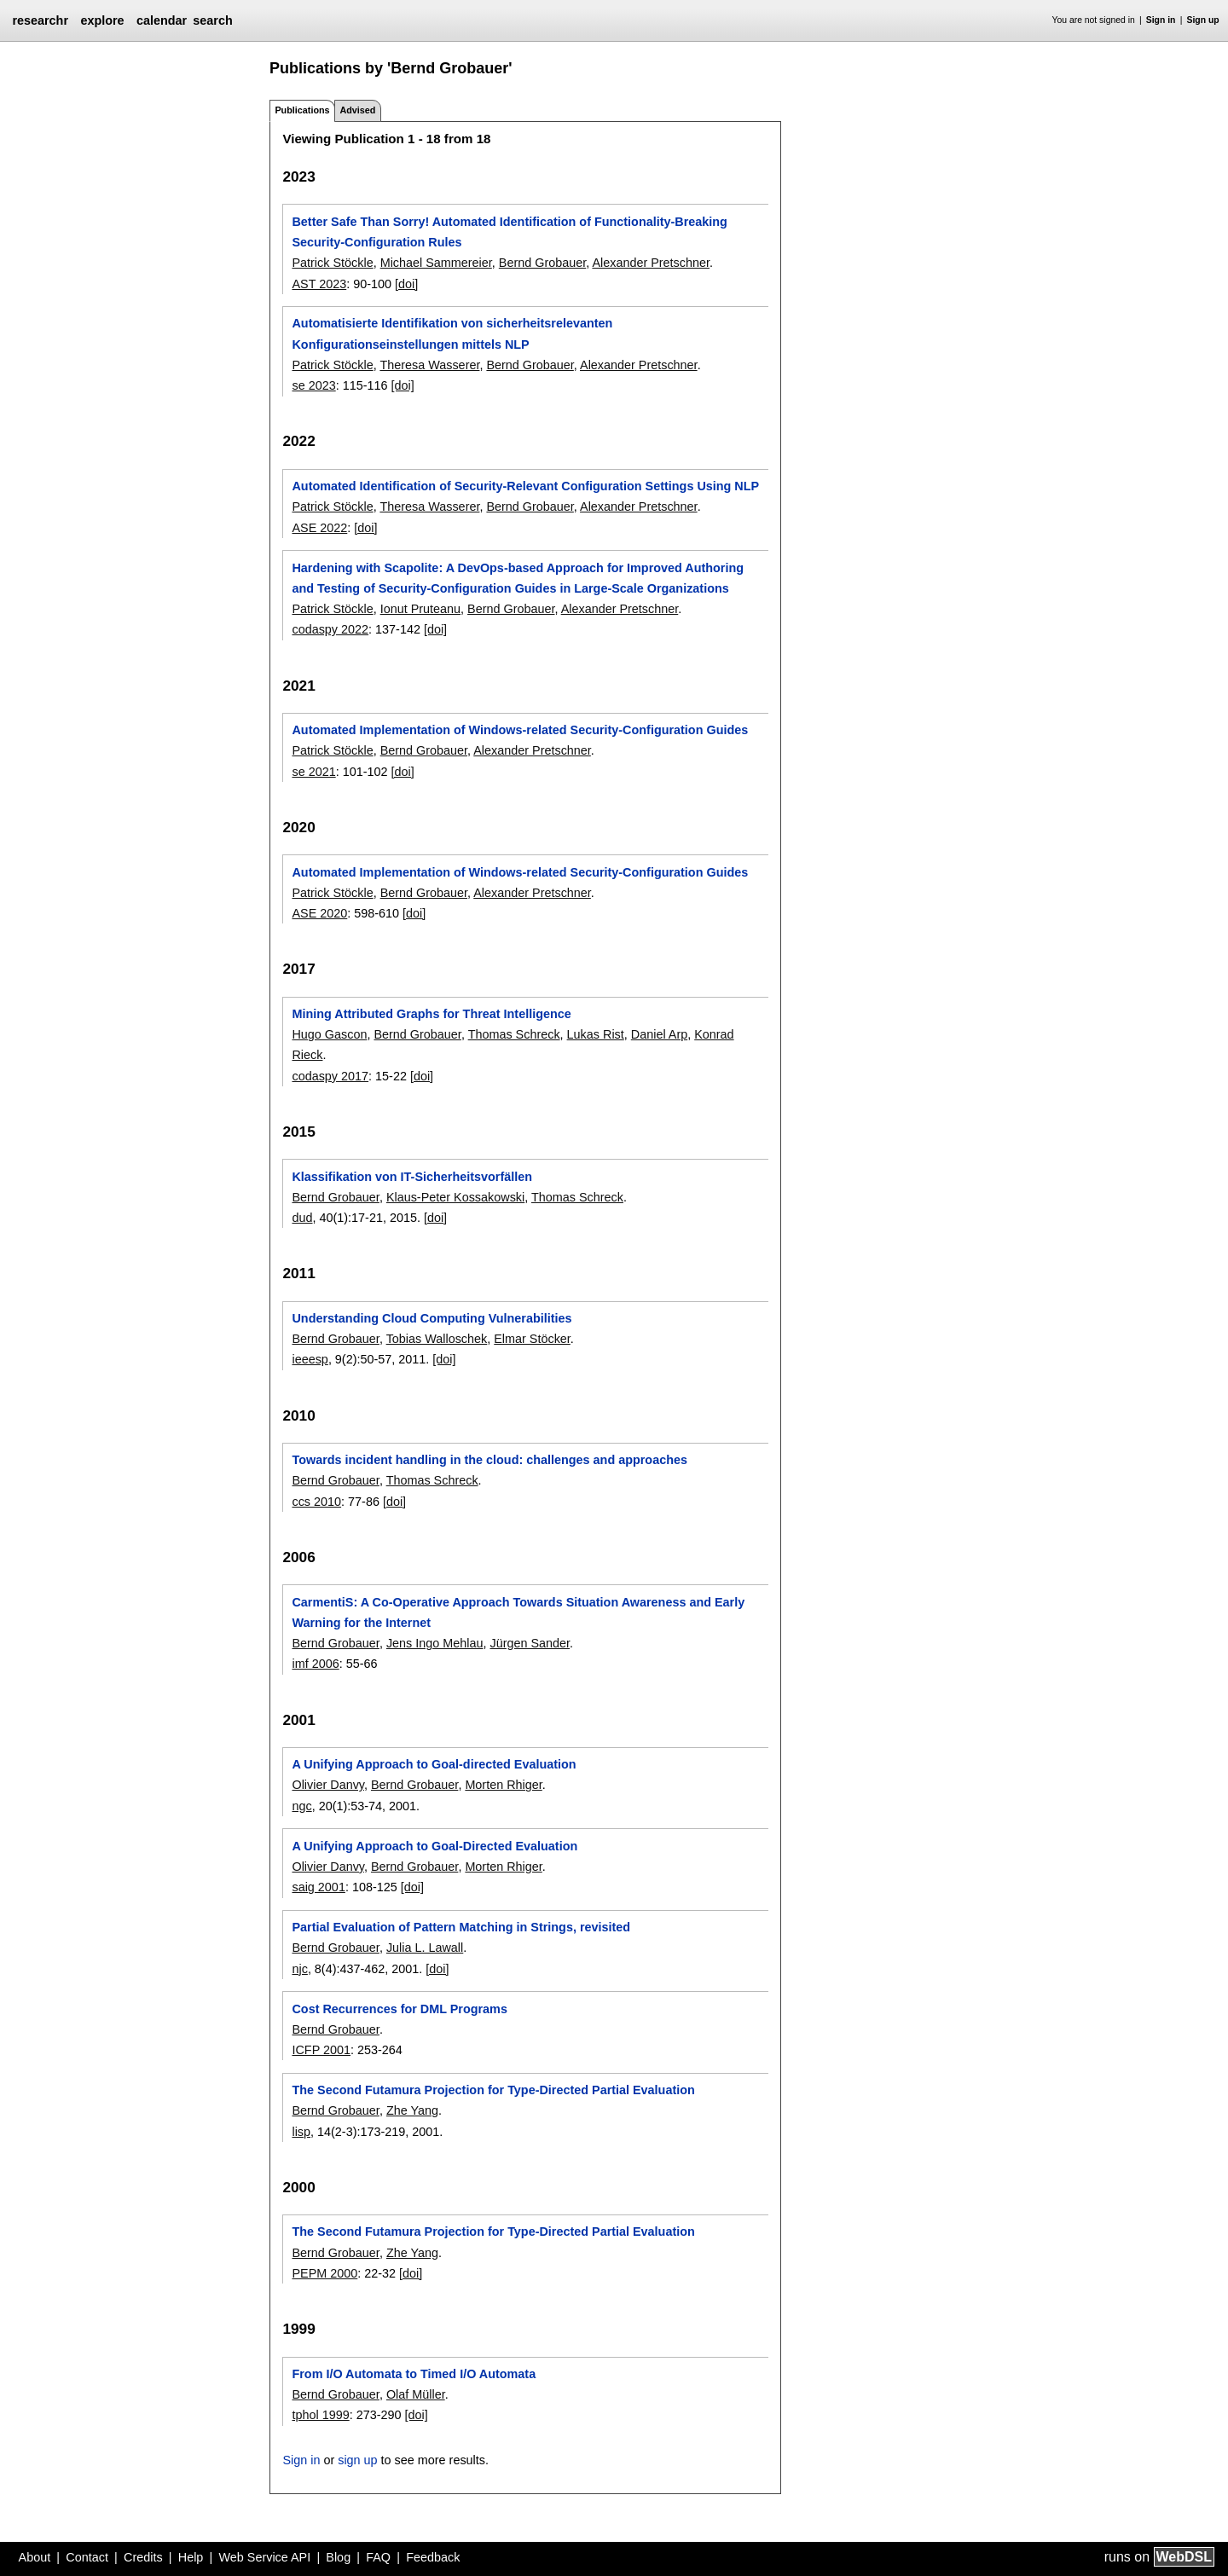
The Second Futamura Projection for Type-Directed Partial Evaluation (493, 2090)
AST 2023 (319, 284)
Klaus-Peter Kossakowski (455, 1197)
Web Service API (264, 2557)
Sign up (1203, 20)
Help (191, 2557)
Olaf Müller (415, 2394)
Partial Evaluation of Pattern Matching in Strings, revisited (461, 1927)
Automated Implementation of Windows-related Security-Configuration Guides (520, 730)
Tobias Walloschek (437, 1339)
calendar (161, 20)
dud (302, 1217)
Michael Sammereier (436, 262)
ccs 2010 (316, 1501)
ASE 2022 (319, 528)
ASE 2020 (319, 913)
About (35, 2557)
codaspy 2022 (330, 629)
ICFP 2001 (321, 2050)
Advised (357, 110)
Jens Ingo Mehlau (435, 1643)
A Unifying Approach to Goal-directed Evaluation (434, 1764)
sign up (357, 2460)
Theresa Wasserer (429, 365)
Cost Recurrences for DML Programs (399, 2009)
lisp (301, 2132)
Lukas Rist (595, 1034)
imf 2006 (315, 1663)
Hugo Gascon (329, 1034)
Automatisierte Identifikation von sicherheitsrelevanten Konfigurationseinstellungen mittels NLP (452, 333)
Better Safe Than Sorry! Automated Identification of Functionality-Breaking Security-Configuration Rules (509, 232)
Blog (338, 2557)
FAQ (378, 2557)
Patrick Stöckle (332, 262)
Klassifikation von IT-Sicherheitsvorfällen (412, 1177)
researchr (40, 20)
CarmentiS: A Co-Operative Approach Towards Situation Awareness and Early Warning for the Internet (518, 1612)
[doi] (406, 284)
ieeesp (309, 1359)
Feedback (433, 2557)
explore (102, 20)
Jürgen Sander (529, 1643)
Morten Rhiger (503, 1785)
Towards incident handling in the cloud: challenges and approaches (489, 1460)
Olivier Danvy (328, 1785)
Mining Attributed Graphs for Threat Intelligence (431, 1014)
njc (299, 1969)
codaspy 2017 (330, 1076)
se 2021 (313, 772)
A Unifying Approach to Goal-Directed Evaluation (434, 1846)
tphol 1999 (320, 2415)
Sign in (1161, 20)
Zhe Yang (412, 2110)
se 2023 (313, 385)
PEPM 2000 (324, 2273)
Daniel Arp (659, 1034)
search (212, 20)
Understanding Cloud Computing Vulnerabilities (431, 1318)
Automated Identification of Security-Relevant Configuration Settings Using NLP (525, 486)
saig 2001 (318, 1887)
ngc (301, 1806)
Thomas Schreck (514, 1034)
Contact (87, 2557)
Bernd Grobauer (542, 262)
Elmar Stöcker (532, 1339)
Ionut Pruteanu (420, 609)
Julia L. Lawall (424, 1947)
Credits (143, 2557)
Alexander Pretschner (651, 262)
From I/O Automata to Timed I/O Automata (414, 2374)
